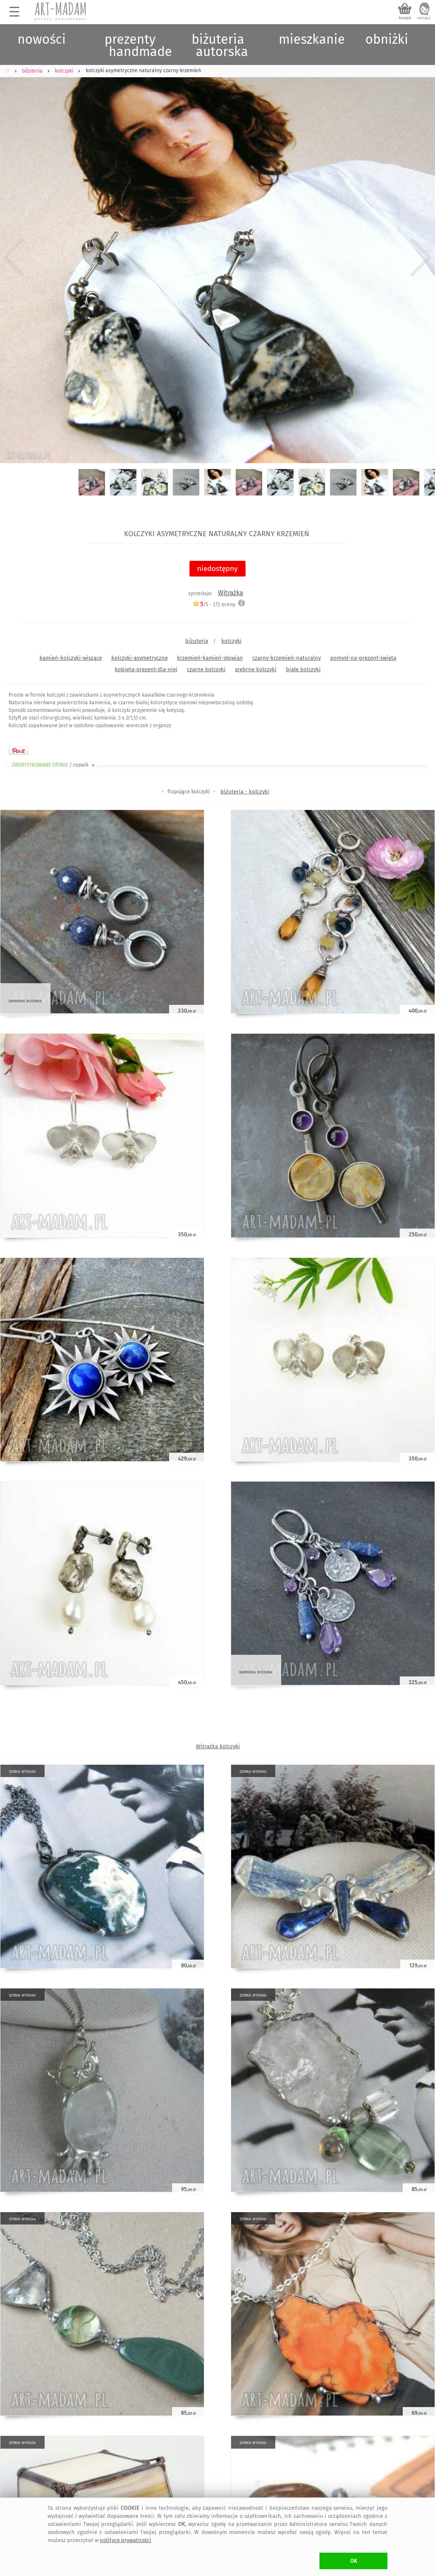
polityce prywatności (125, 2540)
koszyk (405, 17)
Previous (14, 257)
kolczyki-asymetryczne (139, 658)
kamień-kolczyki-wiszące (71, 658)
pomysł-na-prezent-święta (363, 658)
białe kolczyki (303, 669)
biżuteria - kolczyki (244, 791)
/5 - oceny (213, 604)
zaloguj (424, 17)
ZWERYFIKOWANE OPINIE (54, 765)
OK (353, 2561)
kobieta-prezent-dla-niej (146, 669)
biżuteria (196, 641)
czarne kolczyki (206, 669)
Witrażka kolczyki (218, 1746)
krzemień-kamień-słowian (210, 658)
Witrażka (230, 593)
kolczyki (231, 641)
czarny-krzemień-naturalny (286, 658)
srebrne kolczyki (256, 669)
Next (421, 257)
